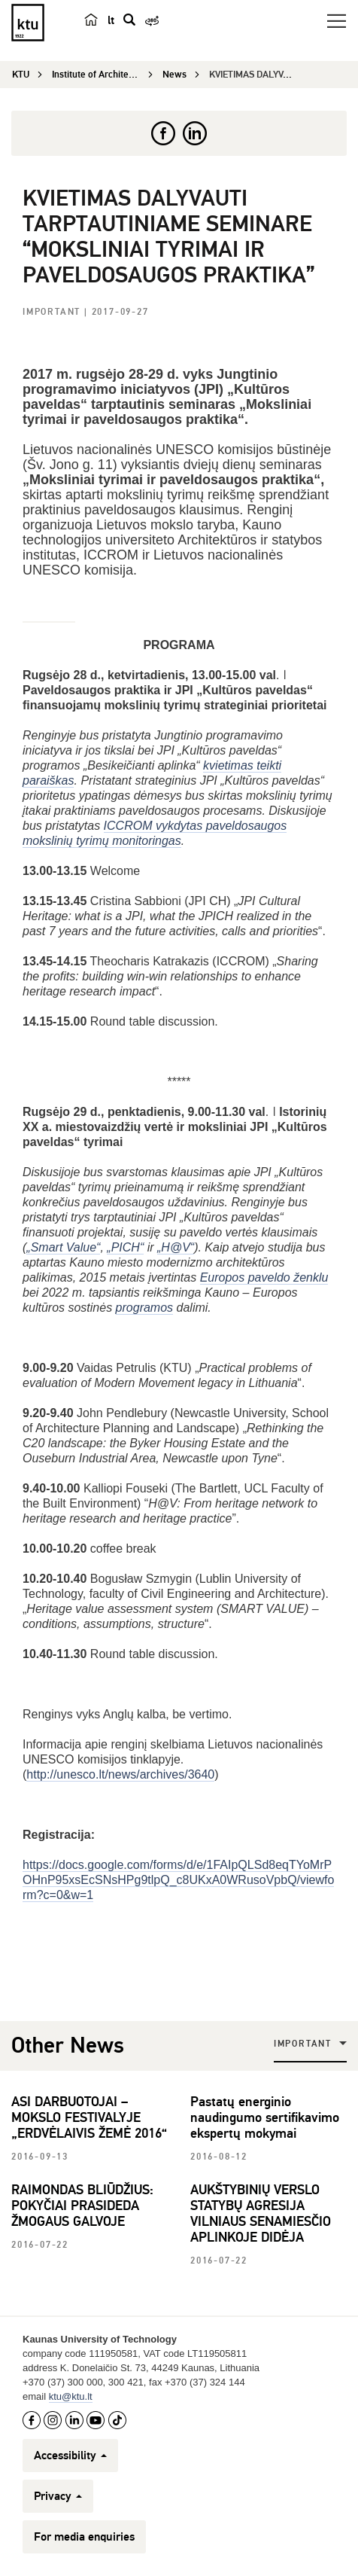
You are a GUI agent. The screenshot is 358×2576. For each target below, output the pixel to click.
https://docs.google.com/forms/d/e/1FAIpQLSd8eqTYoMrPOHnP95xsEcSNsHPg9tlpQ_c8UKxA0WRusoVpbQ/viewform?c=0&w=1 (178, 1879)
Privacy (58, 2496)
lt (111, 20)
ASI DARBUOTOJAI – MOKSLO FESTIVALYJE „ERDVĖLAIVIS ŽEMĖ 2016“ (89, 2117)
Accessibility (70, 2455)
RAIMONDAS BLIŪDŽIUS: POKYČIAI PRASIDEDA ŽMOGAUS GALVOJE (82, 2205)
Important (53, 312)
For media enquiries (84, 2536)
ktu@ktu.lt (71, 2396)
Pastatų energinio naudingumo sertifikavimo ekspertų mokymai (264, 2117)
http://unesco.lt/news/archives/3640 (120, 1774)
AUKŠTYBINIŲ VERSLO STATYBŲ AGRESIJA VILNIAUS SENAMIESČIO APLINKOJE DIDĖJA (260, 2213)
